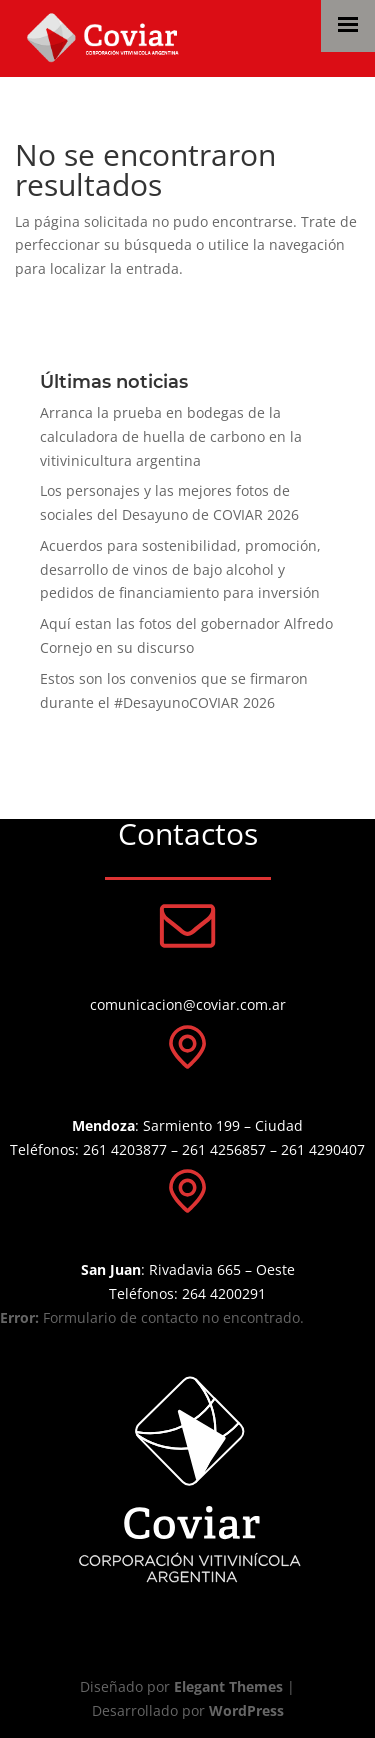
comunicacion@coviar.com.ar (188, 1004)
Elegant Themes (228, 1686)
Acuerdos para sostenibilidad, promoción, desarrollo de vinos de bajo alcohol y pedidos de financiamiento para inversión (180, 569)
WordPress (246, 1710)
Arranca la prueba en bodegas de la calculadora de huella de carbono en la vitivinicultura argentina (171, 436)
